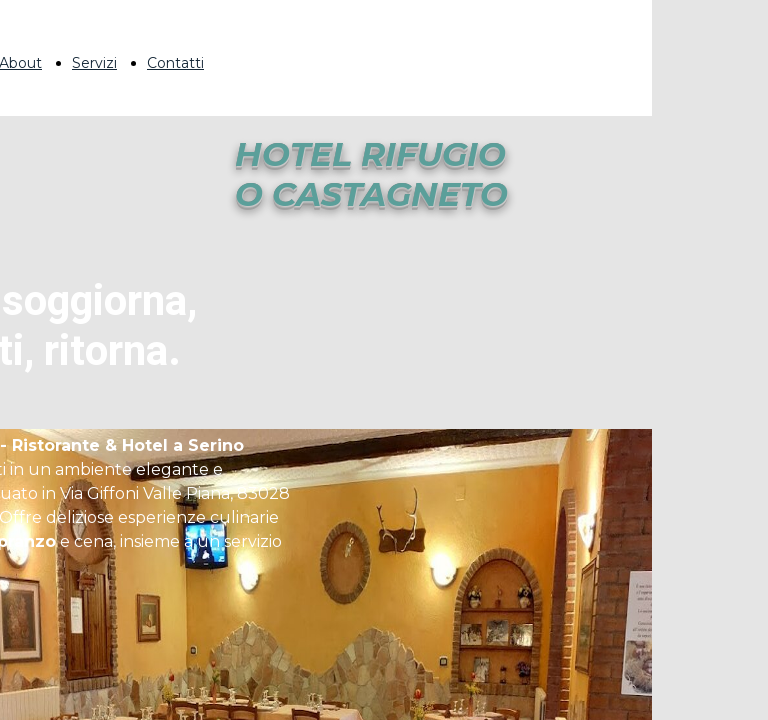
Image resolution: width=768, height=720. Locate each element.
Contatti (175, 63)
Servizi (94, 63)
